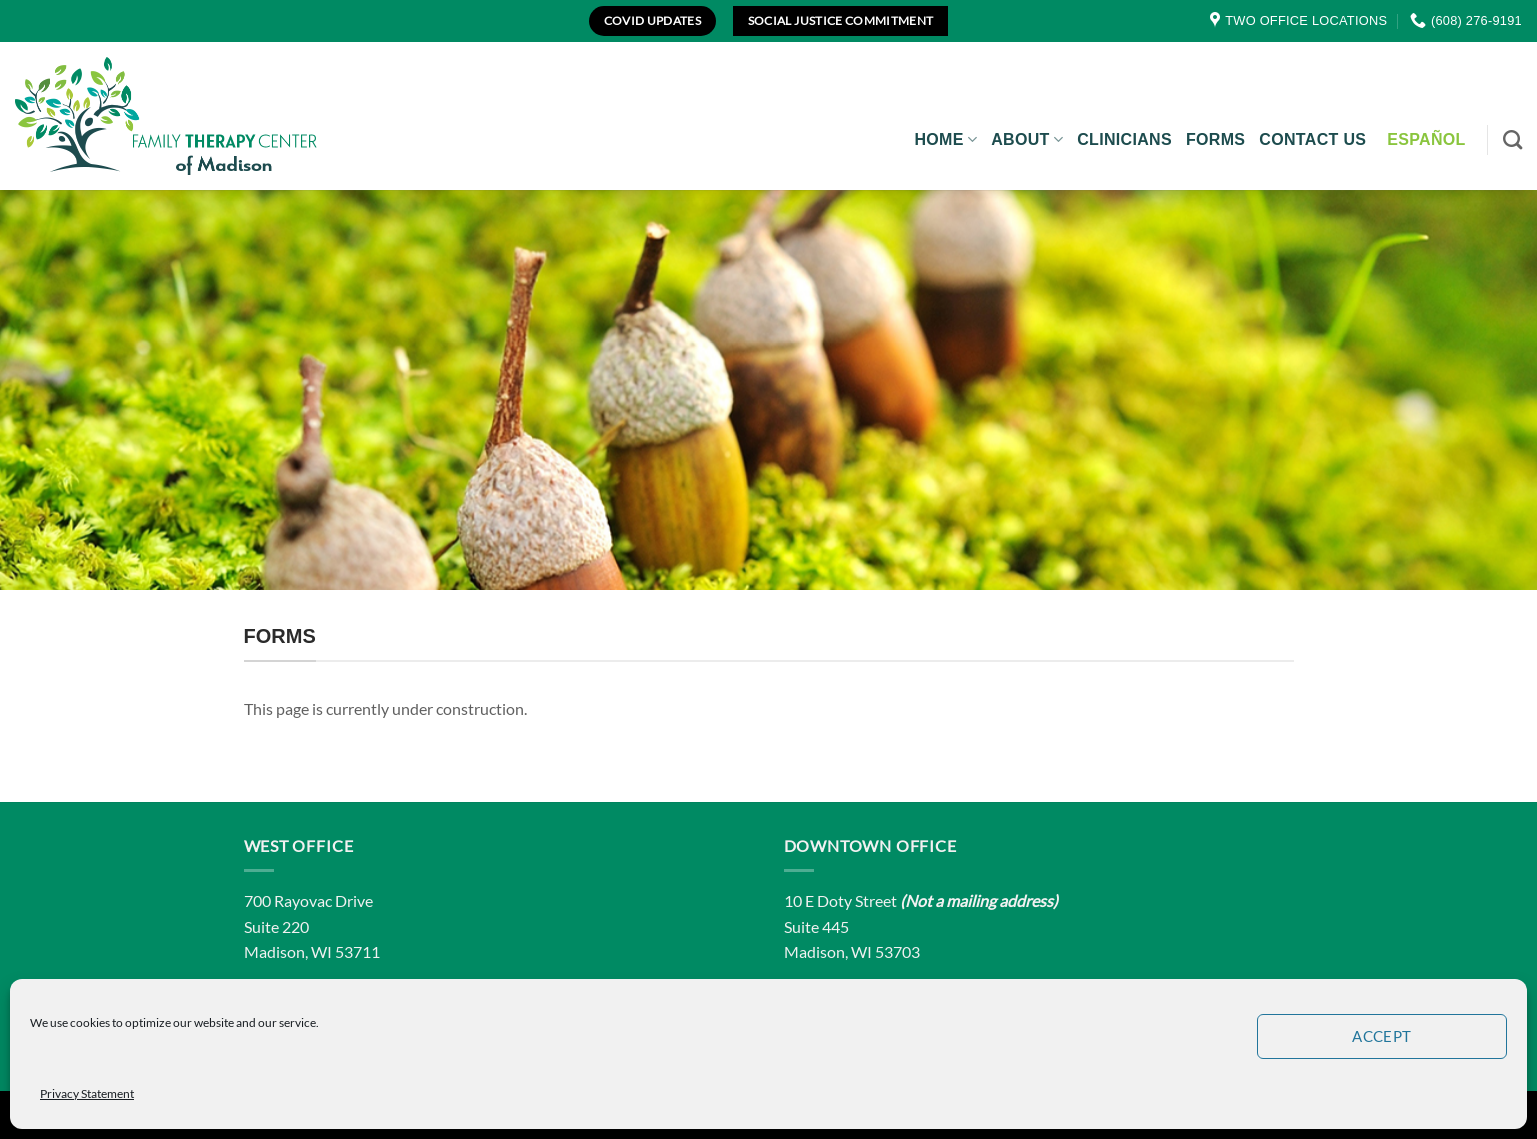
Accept (1382, 1036)
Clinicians (1124, 139)
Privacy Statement (87, 1093)
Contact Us (1312, 139)
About (1027, 139)
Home (945, 139)
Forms (1215, 139)
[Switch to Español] (1426, 140)
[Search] (1512, 139)
